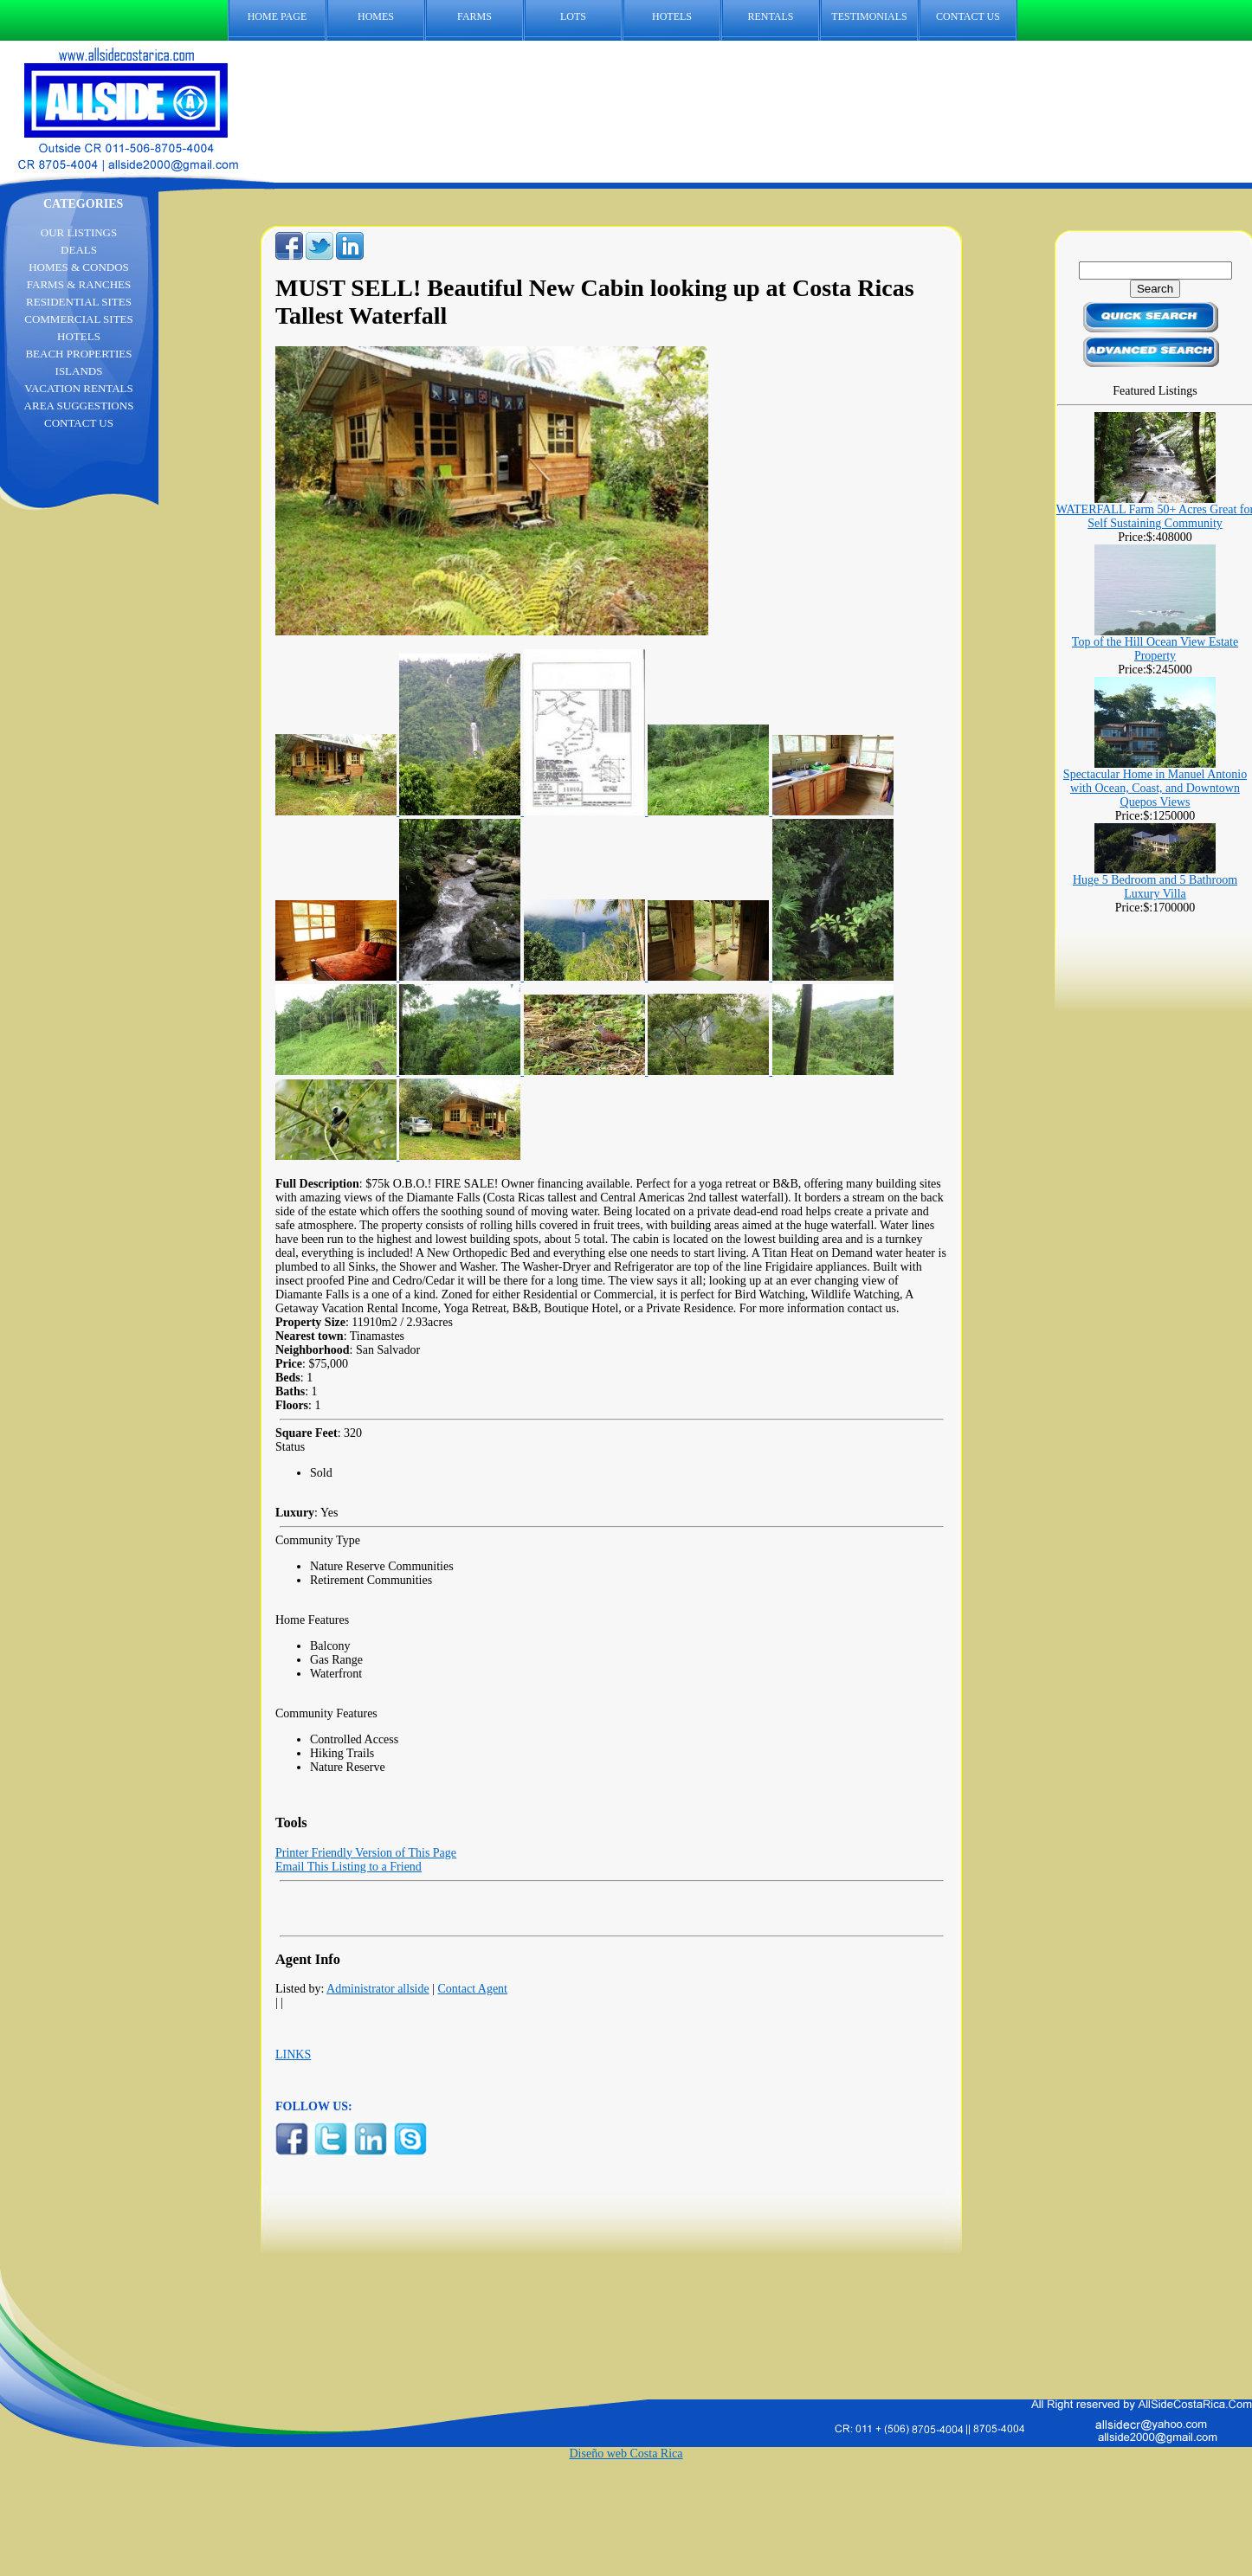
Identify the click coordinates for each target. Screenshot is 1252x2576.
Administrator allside (377, 1988)
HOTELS (672, 16)
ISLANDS (79, 370)
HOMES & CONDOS (79, 267)
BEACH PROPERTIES (78, 353)
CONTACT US (976, 16)
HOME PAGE (277, 16)
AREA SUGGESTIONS (79, 405)
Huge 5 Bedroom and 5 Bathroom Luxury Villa (1155, 886)
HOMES (376, 16)
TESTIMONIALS (869, 16)
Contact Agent (473, 1988)
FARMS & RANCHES (79, 284)
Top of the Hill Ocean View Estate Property (1155, 648)
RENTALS (770, 16)
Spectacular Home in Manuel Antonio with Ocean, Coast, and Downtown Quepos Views (1155, 788)
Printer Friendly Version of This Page (365, 1852)
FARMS (474, 16)
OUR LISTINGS (79, 232)
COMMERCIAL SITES (78, 318)
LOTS (573, 16)
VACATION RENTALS (78, 388)
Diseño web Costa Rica (625, 2453)
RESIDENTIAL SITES (79, 301)
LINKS (293, 2054)
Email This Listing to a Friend (348, 1866)
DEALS (79, 249)
